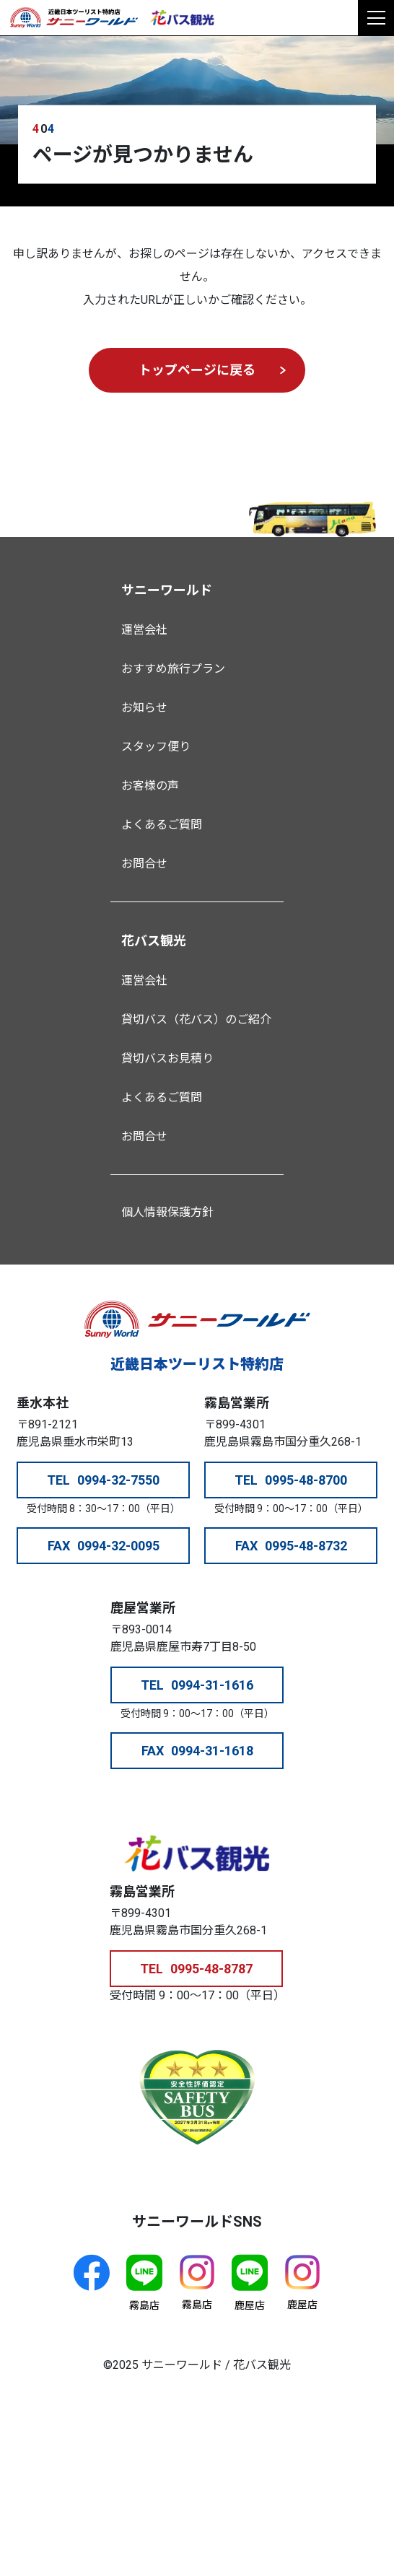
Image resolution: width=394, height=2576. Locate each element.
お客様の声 (150, 786)
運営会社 (144, 630)
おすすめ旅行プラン (173, 669)
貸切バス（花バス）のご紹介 (196, 1019)
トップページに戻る (197, 369)
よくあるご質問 (161, 824)
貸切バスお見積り (167, 1058)
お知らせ (144, 708)
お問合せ (144, 863)
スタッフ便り (156, 747)
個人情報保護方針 (167, 1212)
